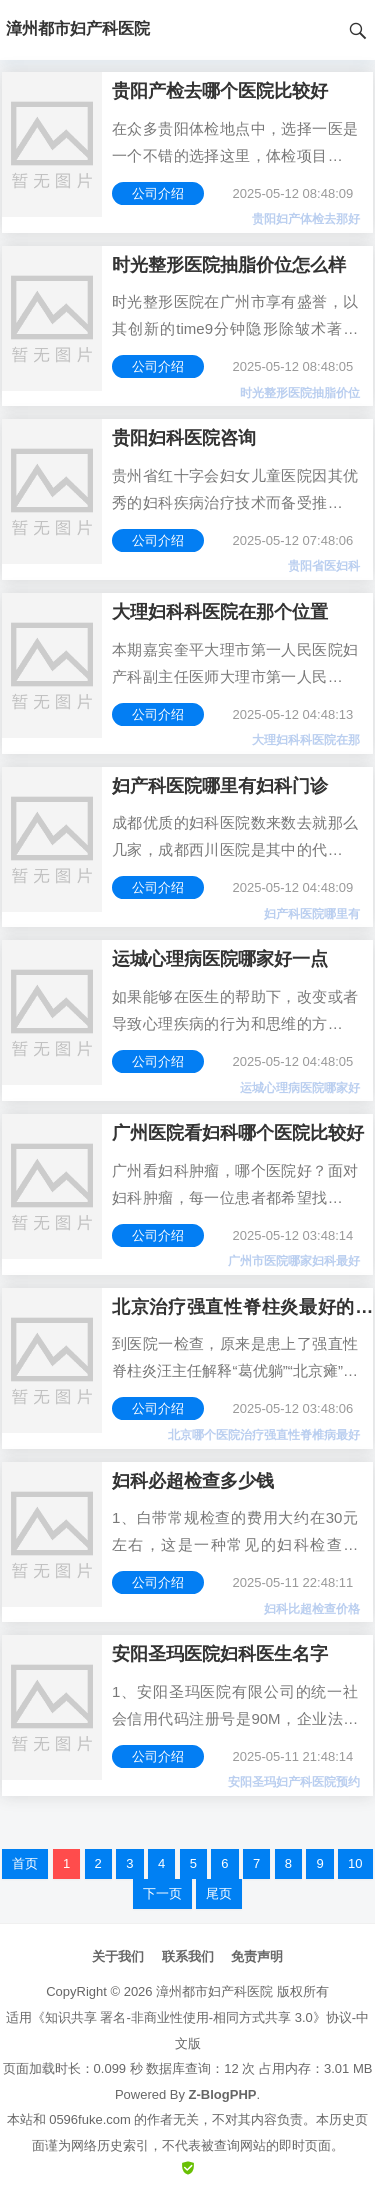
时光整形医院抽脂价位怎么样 (229, 265)
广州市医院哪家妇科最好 (294, 1261)
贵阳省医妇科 (324, 566)
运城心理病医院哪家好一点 (220, 959)
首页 (25, 1863)
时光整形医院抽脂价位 (300, 393)
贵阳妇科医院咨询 (184, 438)
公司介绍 (158, 193)
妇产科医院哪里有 (312, 914)
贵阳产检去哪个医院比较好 (220, 91)
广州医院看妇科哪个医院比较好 (238, 1133)
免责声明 (257, 1956)
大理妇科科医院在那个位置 (220, 612)
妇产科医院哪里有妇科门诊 (220, 786)
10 (355, 1863)
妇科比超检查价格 (312, 1609)
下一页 (162, 1893)
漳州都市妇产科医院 (214, 1991)
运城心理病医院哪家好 (300, 1088)
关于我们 (118, 1956)
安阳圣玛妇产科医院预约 (294, 1782)
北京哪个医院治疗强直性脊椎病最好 (264, 1435)
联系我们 (188, 1956)
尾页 (219, 1893)
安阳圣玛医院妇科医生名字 (220, 1654)
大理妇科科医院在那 (306, 740)
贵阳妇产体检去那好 (306, 219)
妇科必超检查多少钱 (193, 1481)
